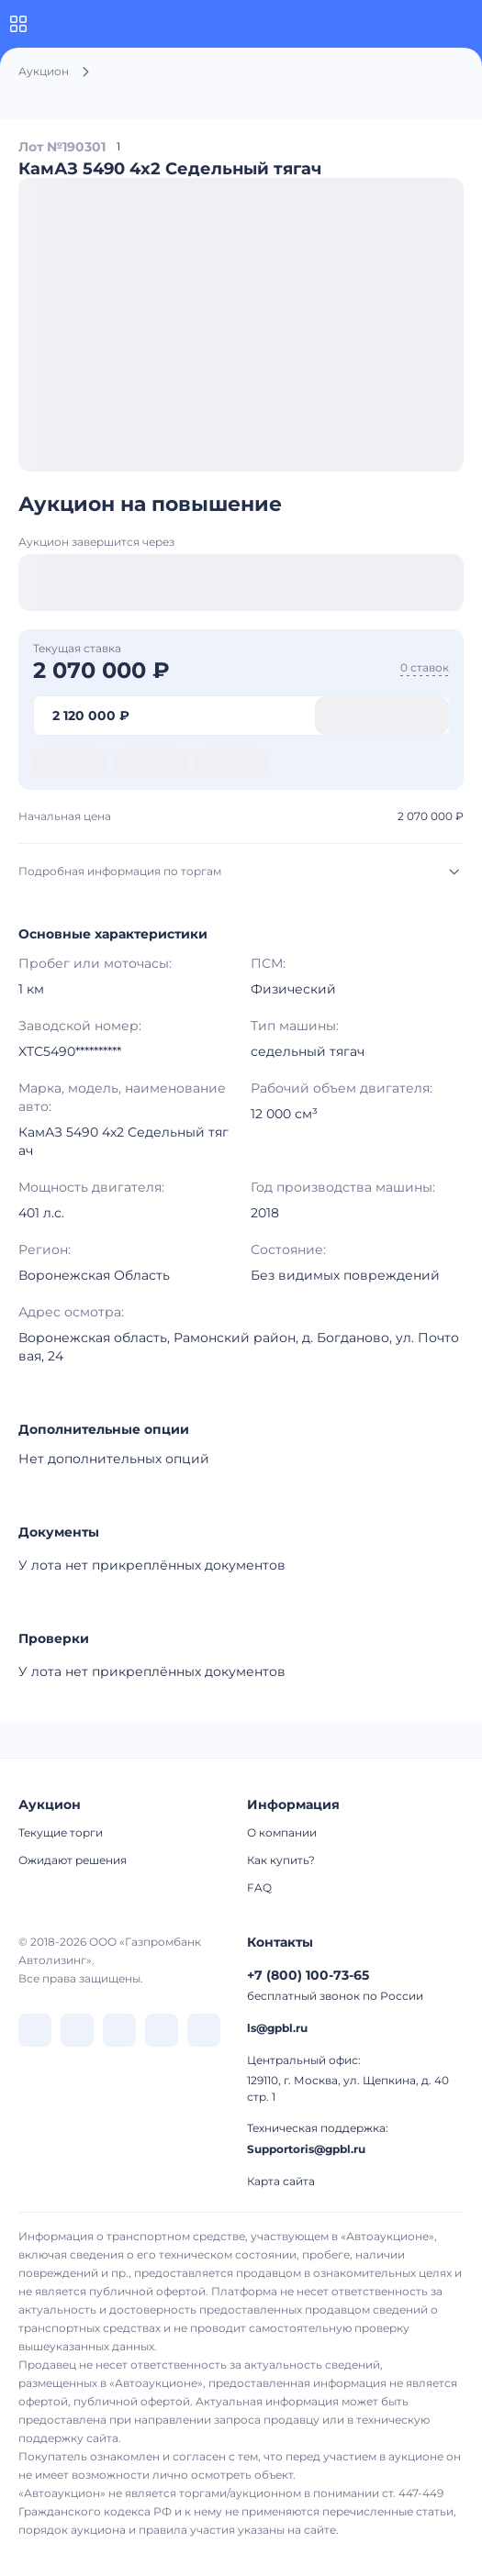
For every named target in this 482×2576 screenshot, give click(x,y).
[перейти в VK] (34, 2030)
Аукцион (43, 71)
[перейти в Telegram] (77, 2030)
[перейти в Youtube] (203, 2030)
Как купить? (281, 1860)
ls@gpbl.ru (277, 2028)
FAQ (259, 1887)
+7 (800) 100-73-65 (308, 1975)
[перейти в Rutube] (161, 2030)
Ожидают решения (72, 1860)
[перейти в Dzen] (119, 2030)
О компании (282, 1832)
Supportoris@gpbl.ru (306, 2149)
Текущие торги (60, 1832)
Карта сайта (281, 2181)
